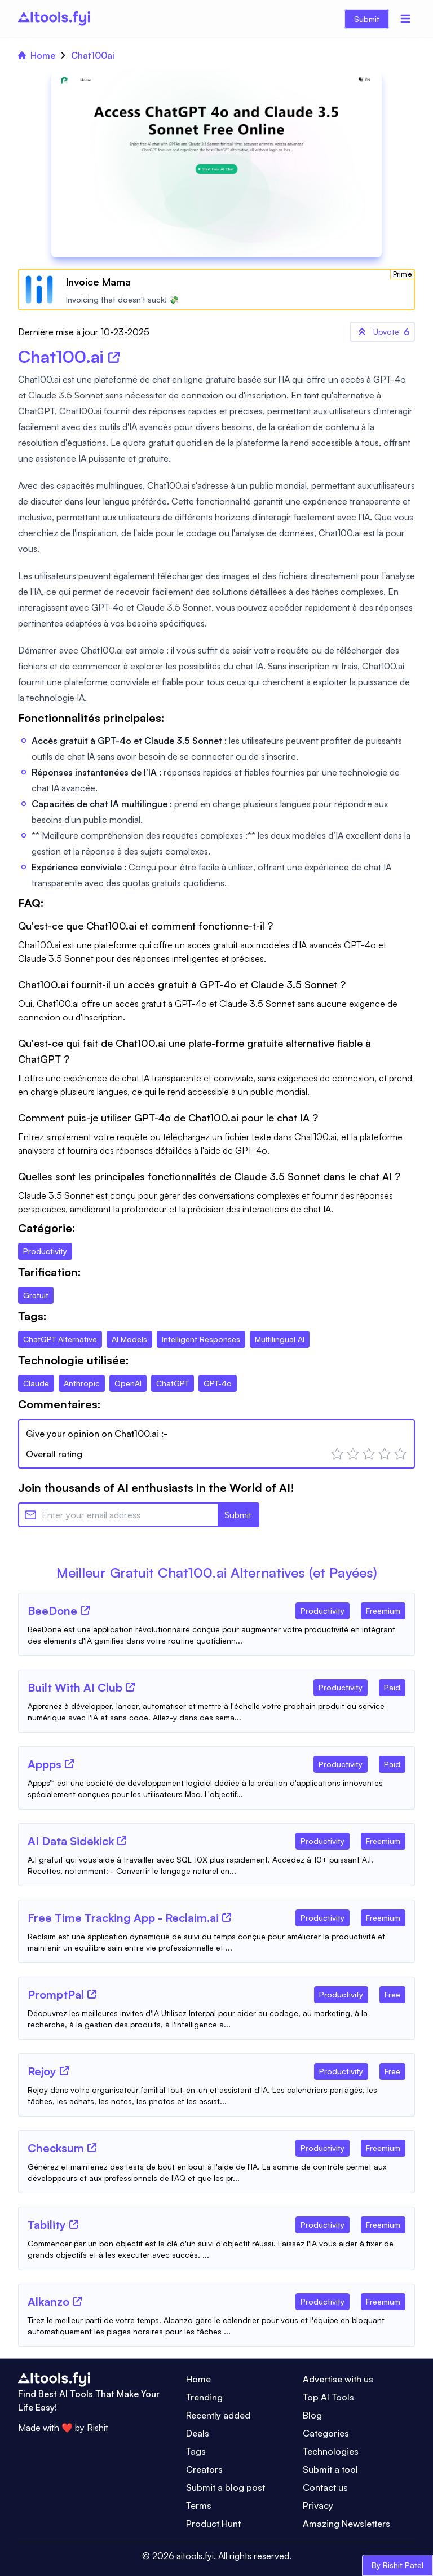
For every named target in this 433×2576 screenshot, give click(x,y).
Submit (366, 19)
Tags (196, 2451)
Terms (198, 2505)
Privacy (318, 2505)
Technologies (331, 2451)
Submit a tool (330, 2469)
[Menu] (405, 18)
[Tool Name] (52, 1611)
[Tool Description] (216, 1635)
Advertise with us (338, 2379)
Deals (197, 2433)
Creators (204, 2469)
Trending (204, 2397)
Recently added (218, 2415)
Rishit (97, 2427)
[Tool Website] (85, 1610)
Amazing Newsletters (346, 2523)
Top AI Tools (328, 2397)
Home (36, 55)
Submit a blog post (225, 2487)
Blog (312, 2415)
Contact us (325, 2487)
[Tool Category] (322, 1608)
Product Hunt (213, 2523)
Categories (326, 2433)
